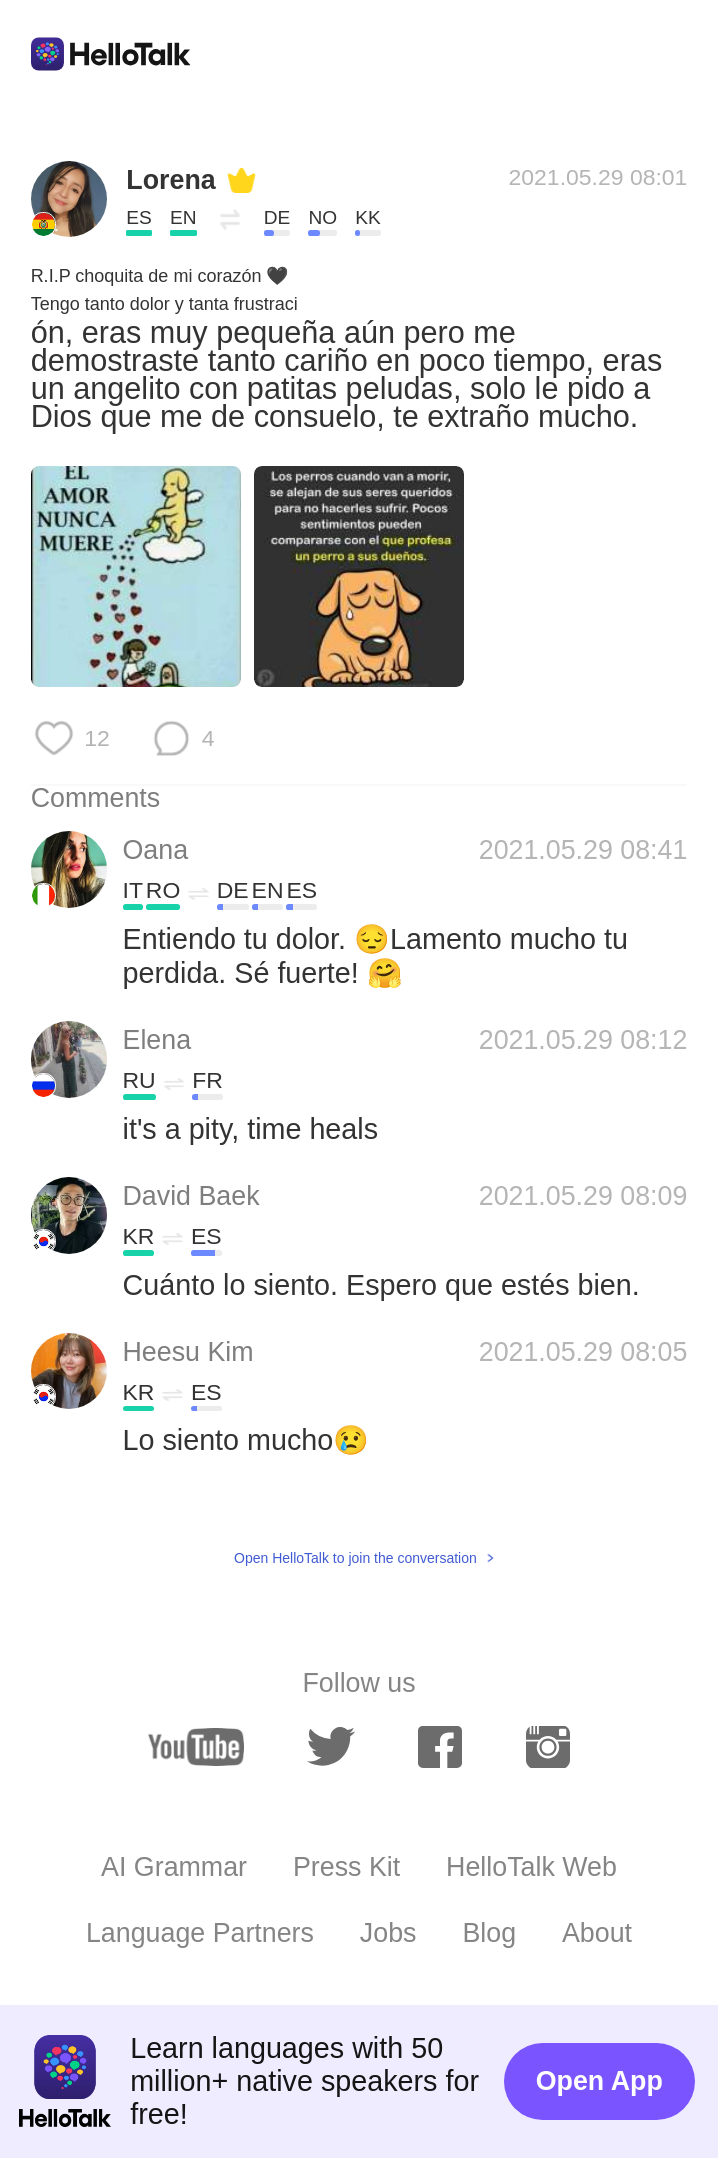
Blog (489, 1933)
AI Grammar (174, 1867)
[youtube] (196, 1747)
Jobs (388, 1933)
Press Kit (346, 1867)
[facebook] (440, 1747)
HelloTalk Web (531, 1867)
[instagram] (548, 1747)
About (597, 1933)
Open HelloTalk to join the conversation (355, 1558)
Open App (599, 2081)
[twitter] (331, 1747)
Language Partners (200, 1933)
